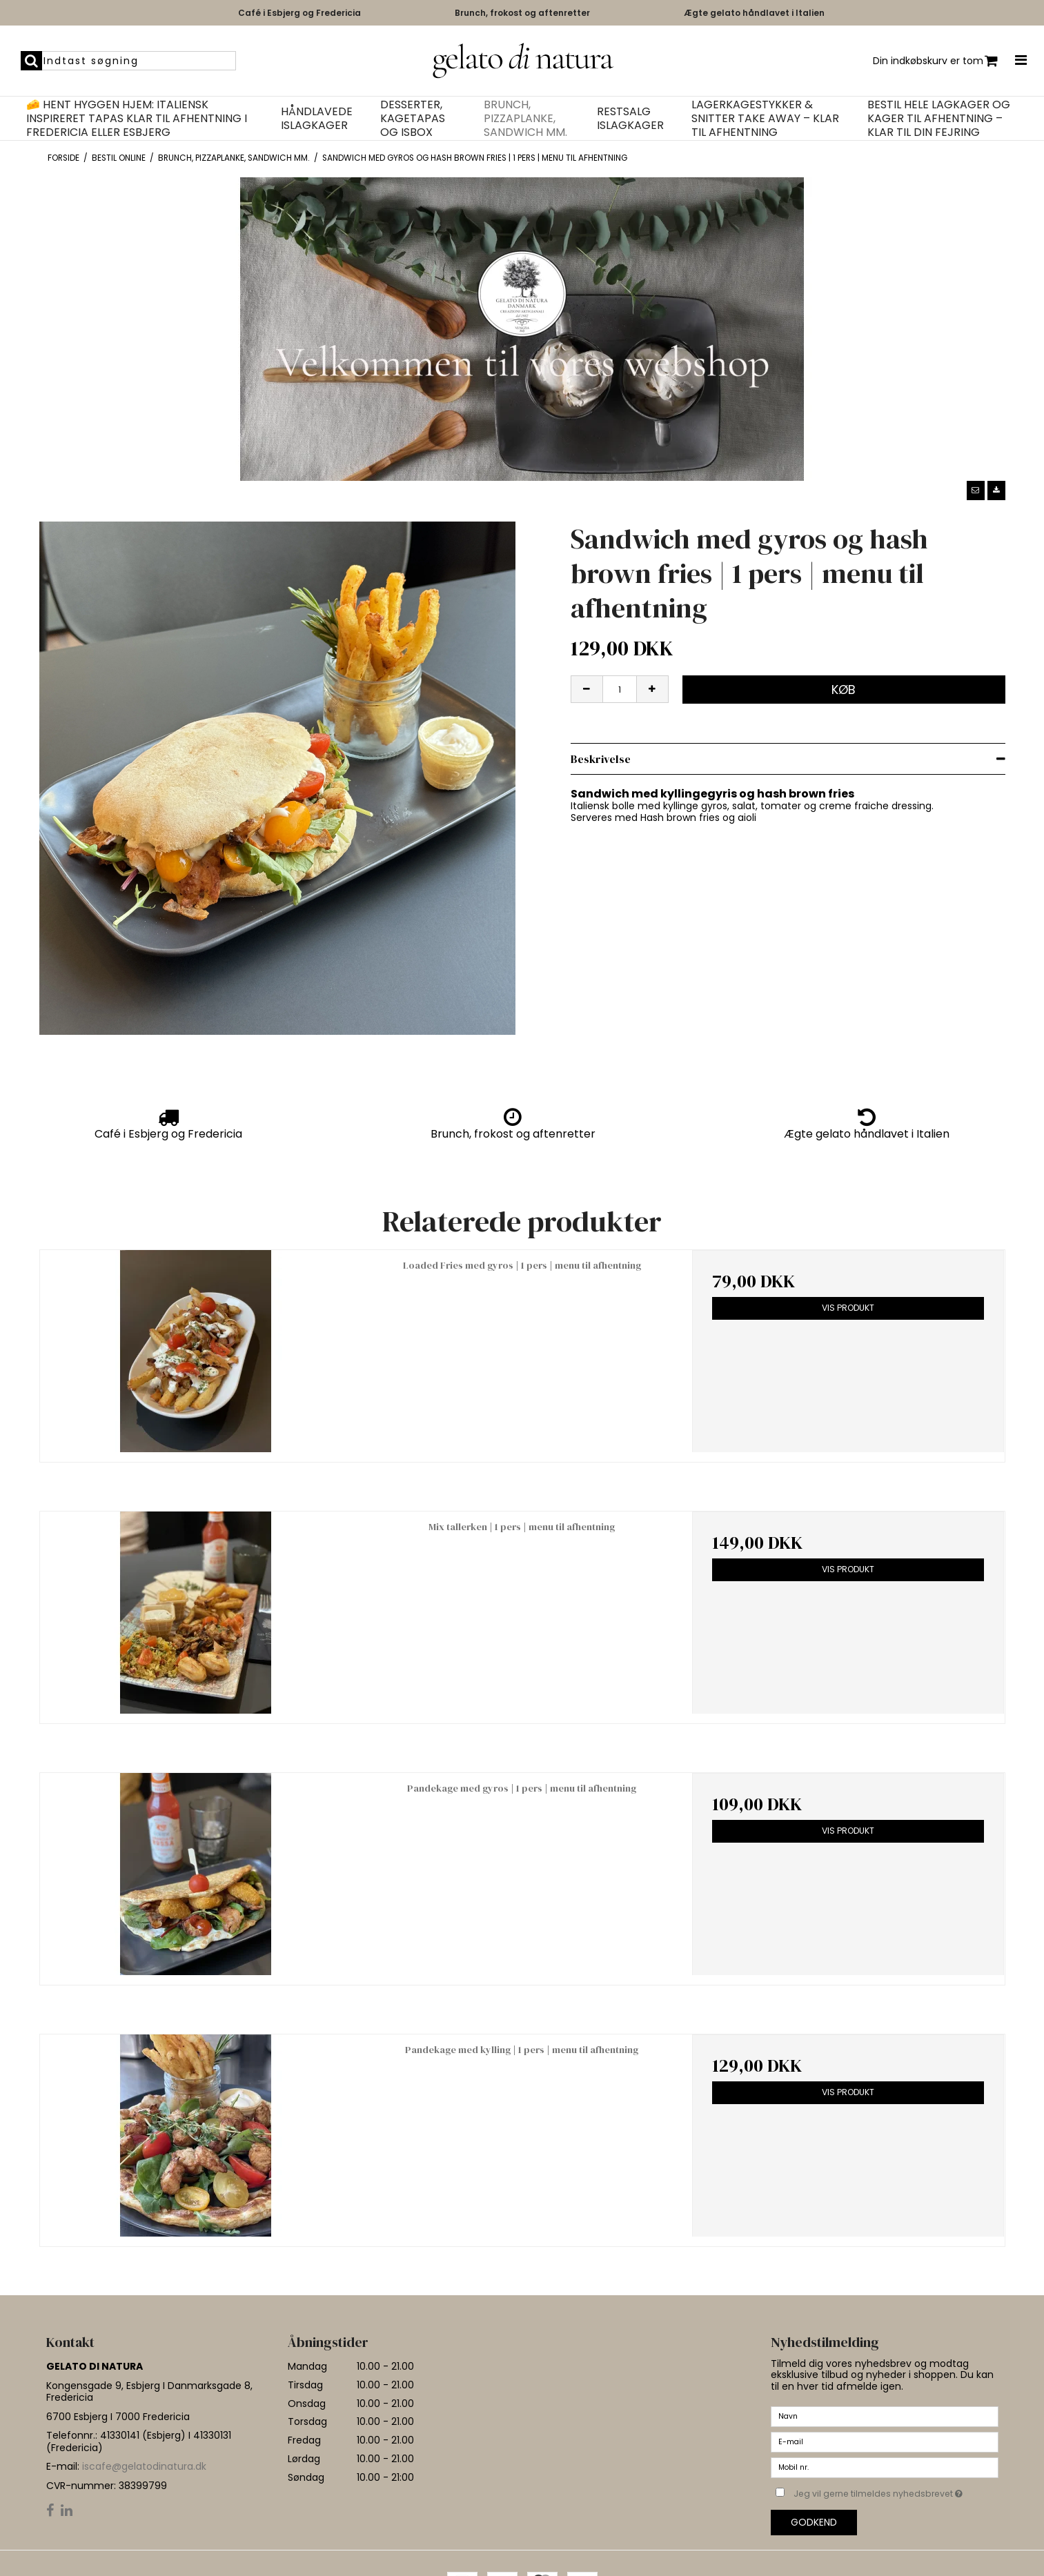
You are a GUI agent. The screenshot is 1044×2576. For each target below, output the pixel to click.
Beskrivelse (601, 758)
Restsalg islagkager (630, 118)
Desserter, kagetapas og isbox (412, 118)
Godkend (814, 2522)
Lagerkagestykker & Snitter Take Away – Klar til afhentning (765, 118)
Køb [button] (843, 689)
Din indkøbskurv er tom (935, 61)
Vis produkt (848, 1308)
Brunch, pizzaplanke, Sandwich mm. (525, 118)
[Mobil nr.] (884, 2467)
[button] (976, 490)
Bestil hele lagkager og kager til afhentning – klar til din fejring (938, 118)
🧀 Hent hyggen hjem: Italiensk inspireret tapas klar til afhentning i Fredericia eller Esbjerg (136, 118)
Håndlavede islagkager (317, 118)
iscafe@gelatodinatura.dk (144, 2466)
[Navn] (884, 2416)
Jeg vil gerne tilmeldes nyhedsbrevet (896, 2491)
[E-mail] (884, 2441)
